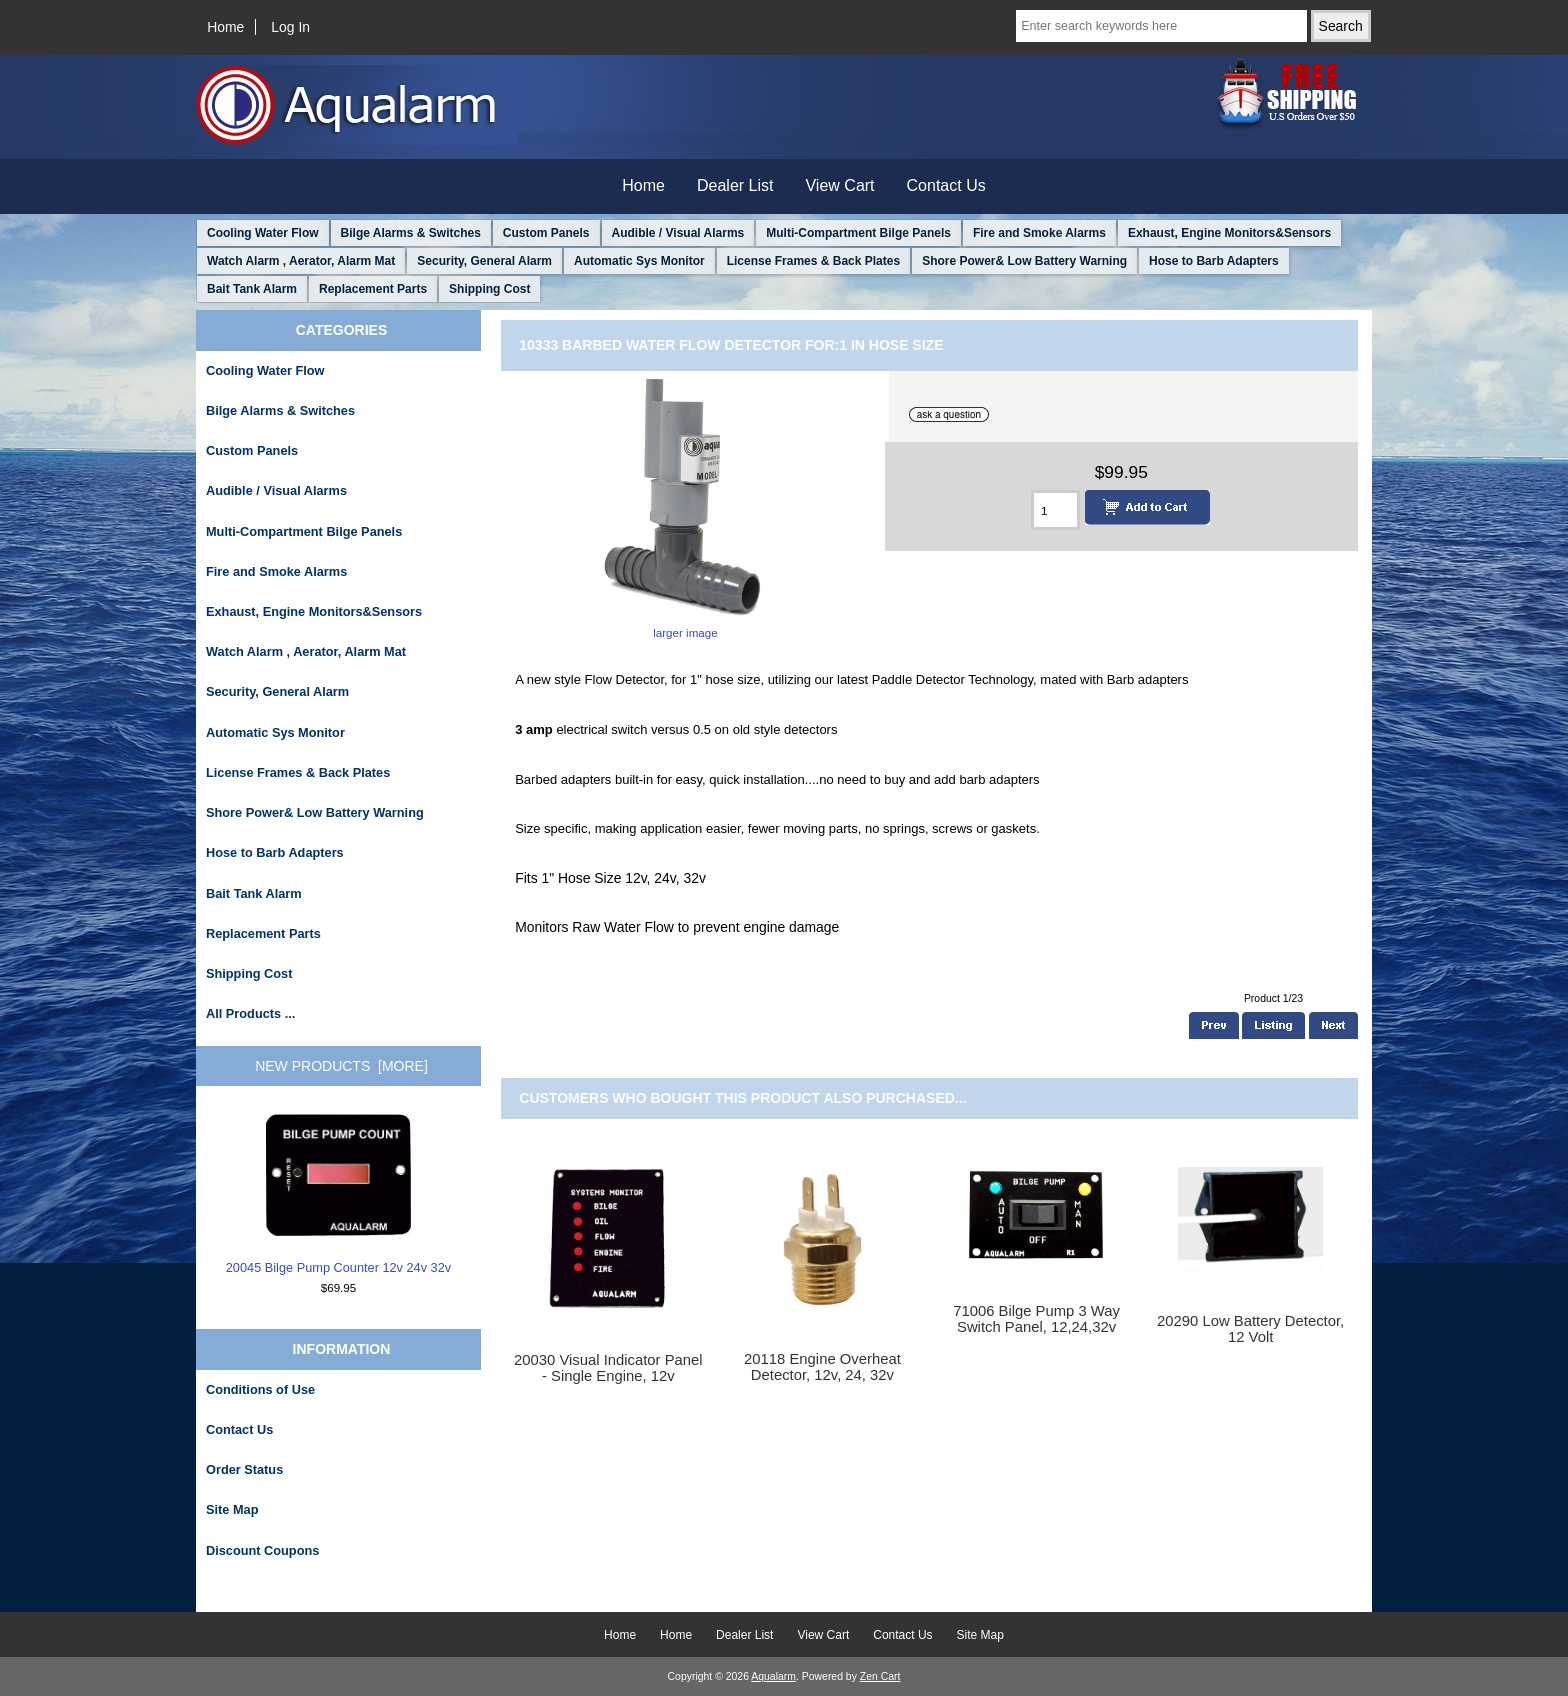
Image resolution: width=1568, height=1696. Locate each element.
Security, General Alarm (484, 261)
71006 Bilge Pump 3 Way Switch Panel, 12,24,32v (1036, 1319)
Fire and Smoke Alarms (1039, 233)
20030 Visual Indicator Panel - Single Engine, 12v (608, 1368)
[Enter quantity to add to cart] (1055, 510)
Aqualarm (773, 1676)
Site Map (232, 1509)
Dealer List (735, 185)
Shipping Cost (489, 289)
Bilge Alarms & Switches (411, 233)
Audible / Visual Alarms (678, 233)
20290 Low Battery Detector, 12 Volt (1250, 1329)
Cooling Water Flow (263, 233)
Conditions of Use (260, 1389)
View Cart (839, 185)
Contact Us (946, 185)
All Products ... (250, 1013)
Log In (290, 27)
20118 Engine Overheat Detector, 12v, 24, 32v (822, 1367)
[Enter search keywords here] (1161, 26)
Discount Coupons (262, 1550)
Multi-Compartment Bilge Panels (858, 233)
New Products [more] (341, 1066)
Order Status (244, 1469)
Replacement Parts (373, 289)
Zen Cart (880, 1676)
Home (225, 27)
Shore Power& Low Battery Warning (1024, 261)
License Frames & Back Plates (813, 261)
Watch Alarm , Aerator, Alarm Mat (301, 261)
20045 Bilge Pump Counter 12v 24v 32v (338, 1194)
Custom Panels (546, 233)
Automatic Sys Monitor (639, 261)
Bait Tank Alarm (252, 289)
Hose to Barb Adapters (1214, 261)
